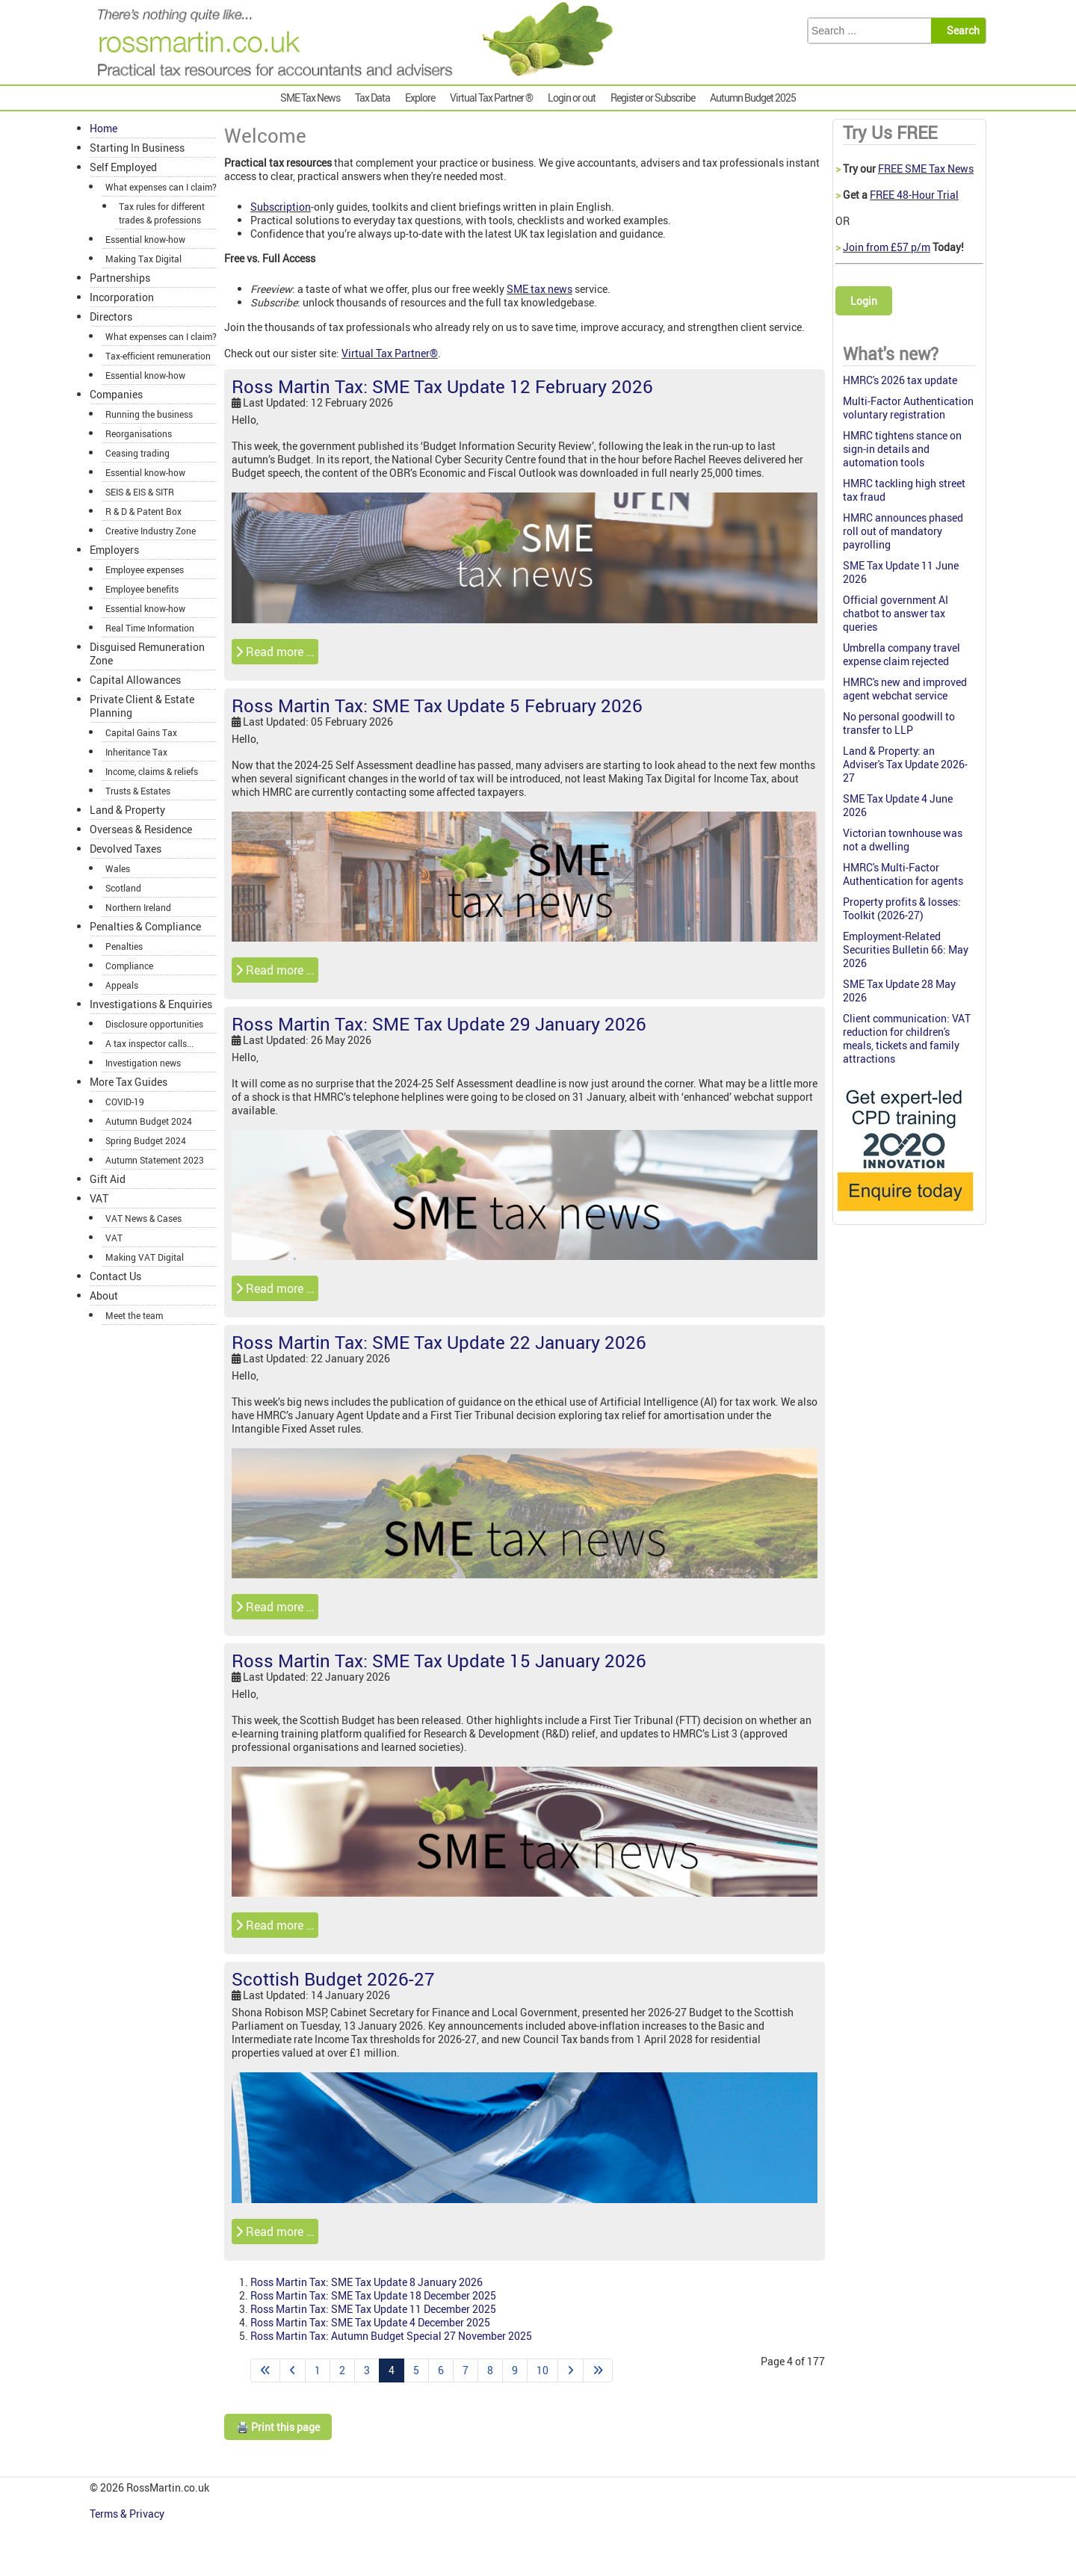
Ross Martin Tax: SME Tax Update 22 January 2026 (439, 1342)
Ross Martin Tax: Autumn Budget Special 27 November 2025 (391, 2336)
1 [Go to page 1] (318, 2370)
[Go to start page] (265, 2370)
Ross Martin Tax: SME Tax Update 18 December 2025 (373, 2295)
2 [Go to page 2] (342, 2370)
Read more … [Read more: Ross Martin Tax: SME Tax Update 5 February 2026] (275, 970)
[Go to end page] (598, 2370)
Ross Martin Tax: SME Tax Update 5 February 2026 (437, 705)
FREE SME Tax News (926, 168)
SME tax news (539, 289)
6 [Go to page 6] (441, 2370)
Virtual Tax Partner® (389, 353)
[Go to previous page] (292, 2370)
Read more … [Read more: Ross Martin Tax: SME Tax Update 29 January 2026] (275, 1288)
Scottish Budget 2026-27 (333, 1979)
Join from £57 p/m (886, 247)
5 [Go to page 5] (416, 2370)
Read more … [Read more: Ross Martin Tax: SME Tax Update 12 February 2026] (275, 651)
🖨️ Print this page (278, 2427)
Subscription (280, 207)
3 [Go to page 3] (367, 2370)
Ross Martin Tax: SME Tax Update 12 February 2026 (442, 386)
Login (863, 301)
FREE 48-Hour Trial (914, 195)
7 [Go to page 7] (466, 2370)
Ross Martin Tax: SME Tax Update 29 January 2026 (439, 1024)
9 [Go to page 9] (515, 2370)
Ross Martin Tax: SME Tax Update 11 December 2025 (373, 2309)
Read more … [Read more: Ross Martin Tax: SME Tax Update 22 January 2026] (275, 1607)
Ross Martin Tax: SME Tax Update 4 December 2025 (370, 2322)
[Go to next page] (570, 2370)
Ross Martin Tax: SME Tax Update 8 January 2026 (366, 2282)
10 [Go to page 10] (542, 2370)
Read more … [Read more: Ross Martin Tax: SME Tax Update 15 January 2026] (275, 1925)
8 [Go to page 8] (490, 2370)
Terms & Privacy (128, 2513)
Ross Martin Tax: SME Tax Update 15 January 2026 (439, 1660)
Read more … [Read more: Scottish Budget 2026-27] (275, 2231)
